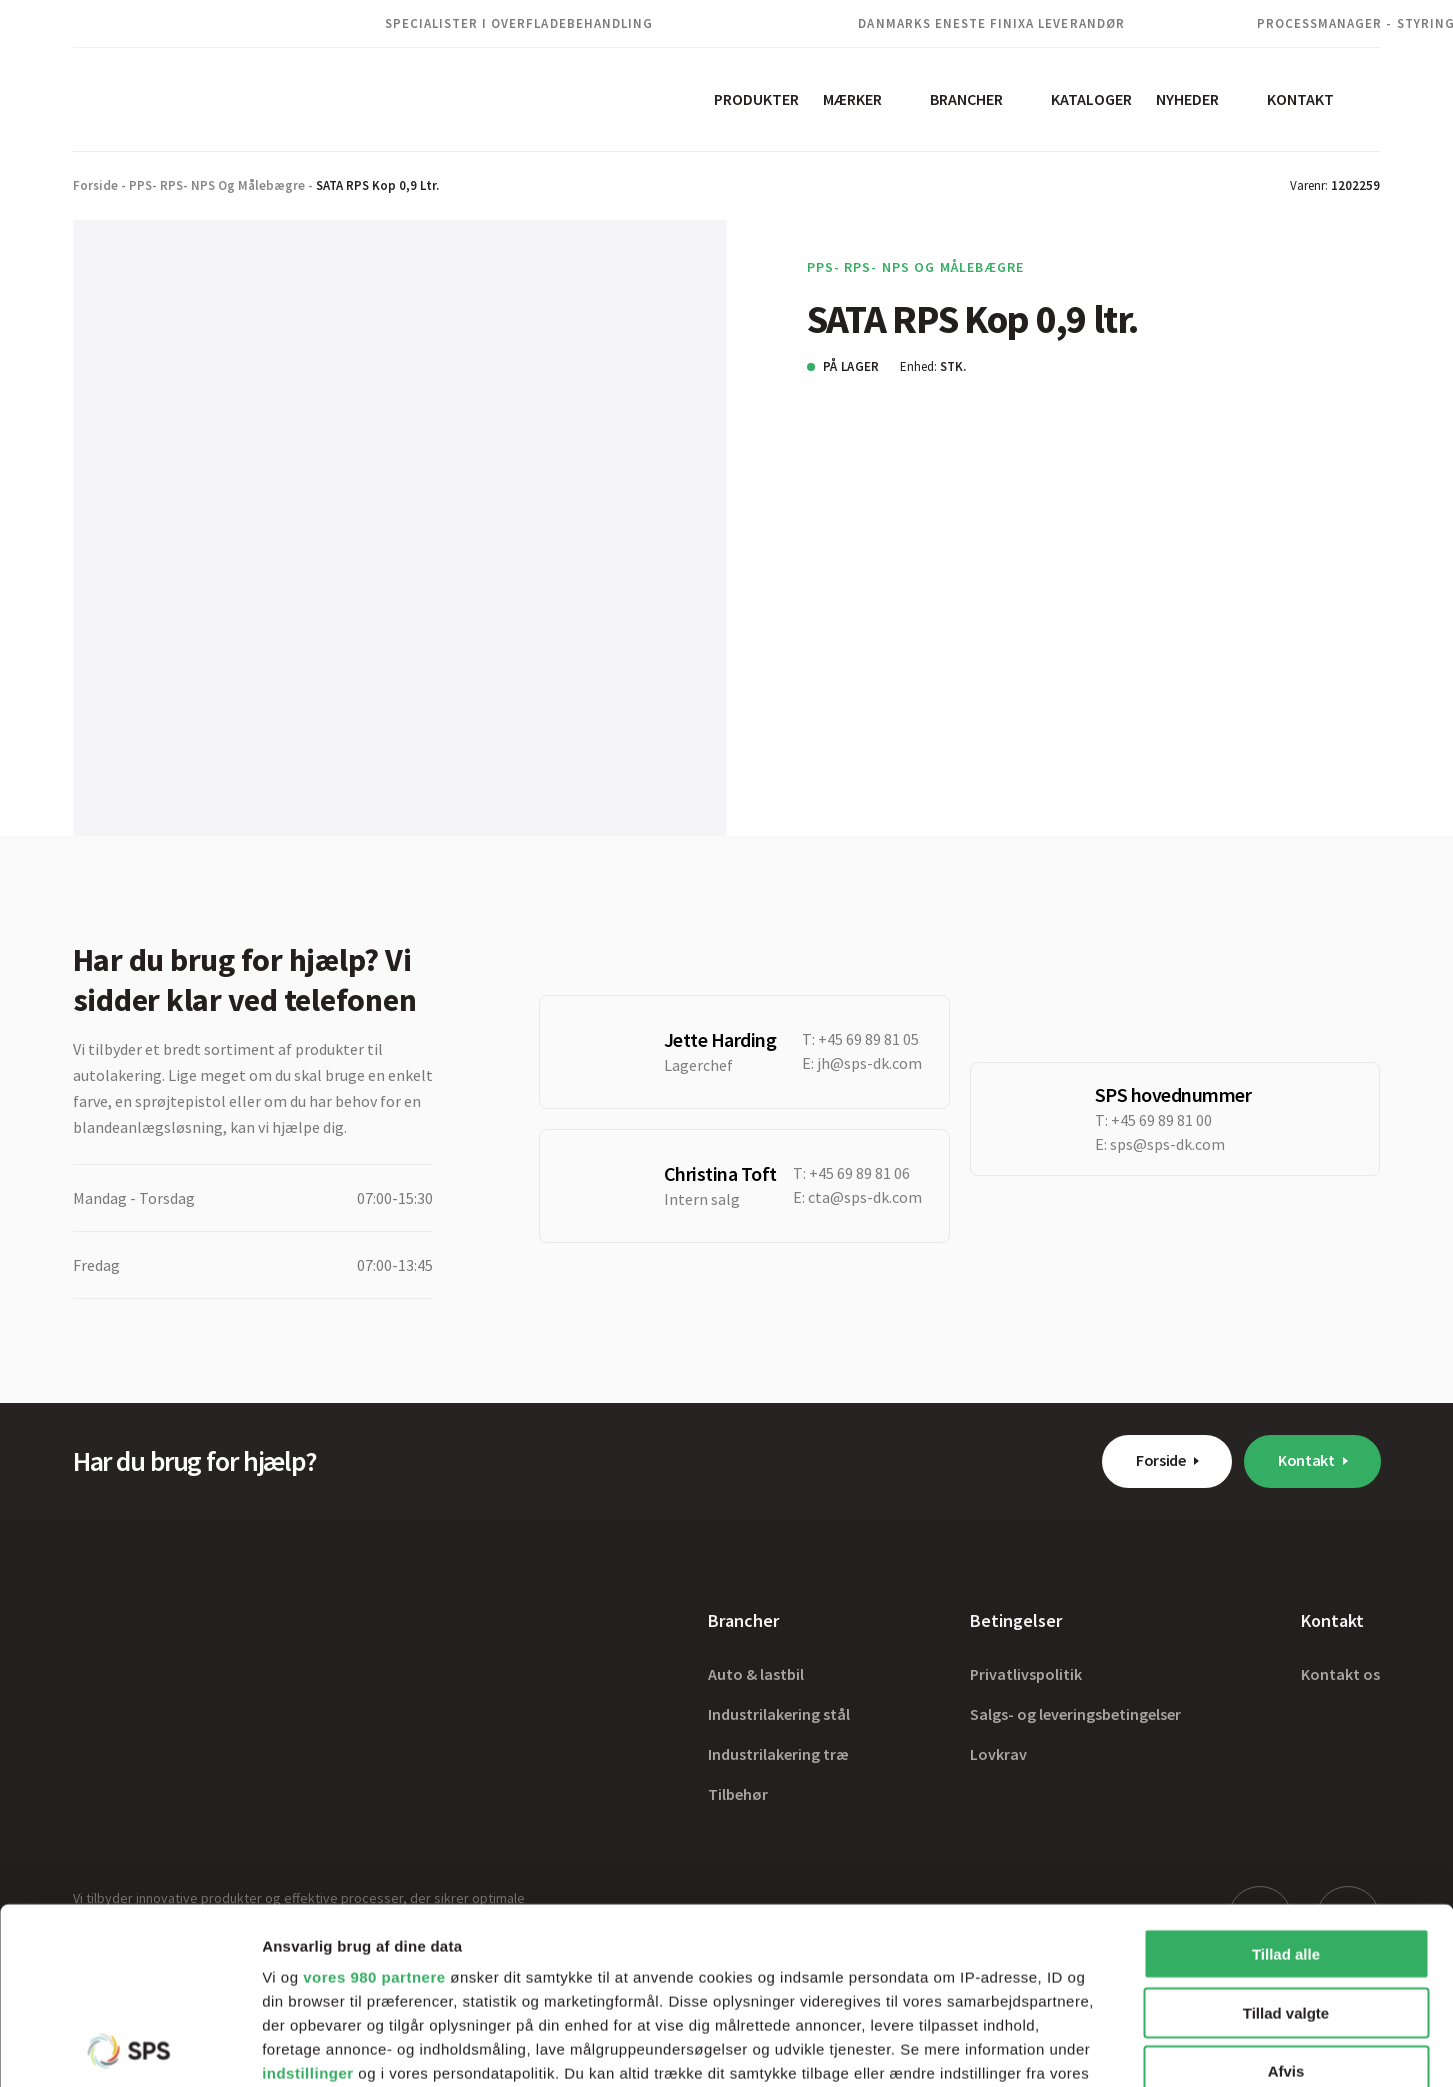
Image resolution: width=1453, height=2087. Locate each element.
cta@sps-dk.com (865, 1197)
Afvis (1286, 1895)
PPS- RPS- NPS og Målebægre (217, 185)
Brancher (966, 99)
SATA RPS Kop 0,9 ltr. (377, 185)
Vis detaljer (1039, 2047)
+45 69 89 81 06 (859, 1173)
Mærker (852, 99)
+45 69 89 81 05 (868, 1039)
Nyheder (1187, 99)
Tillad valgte (1286, 1836)
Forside (95, 185)
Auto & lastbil (756, 1674)
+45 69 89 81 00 (1161, 1120)
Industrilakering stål (779, 1714)
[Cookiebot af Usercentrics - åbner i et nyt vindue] (129, 2048)
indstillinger (308, 1897)
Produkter (756, 99)
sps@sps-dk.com (1167, 1144)
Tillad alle (1286, 1778)
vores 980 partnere (374, 1801)
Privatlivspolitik (1026, 1674)
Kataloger (1091, 99)
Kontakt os (1340, 1674)
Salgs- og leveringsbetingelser (1075, 1714)
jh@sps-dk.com (869, 1063)
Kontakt (1300, 99)
